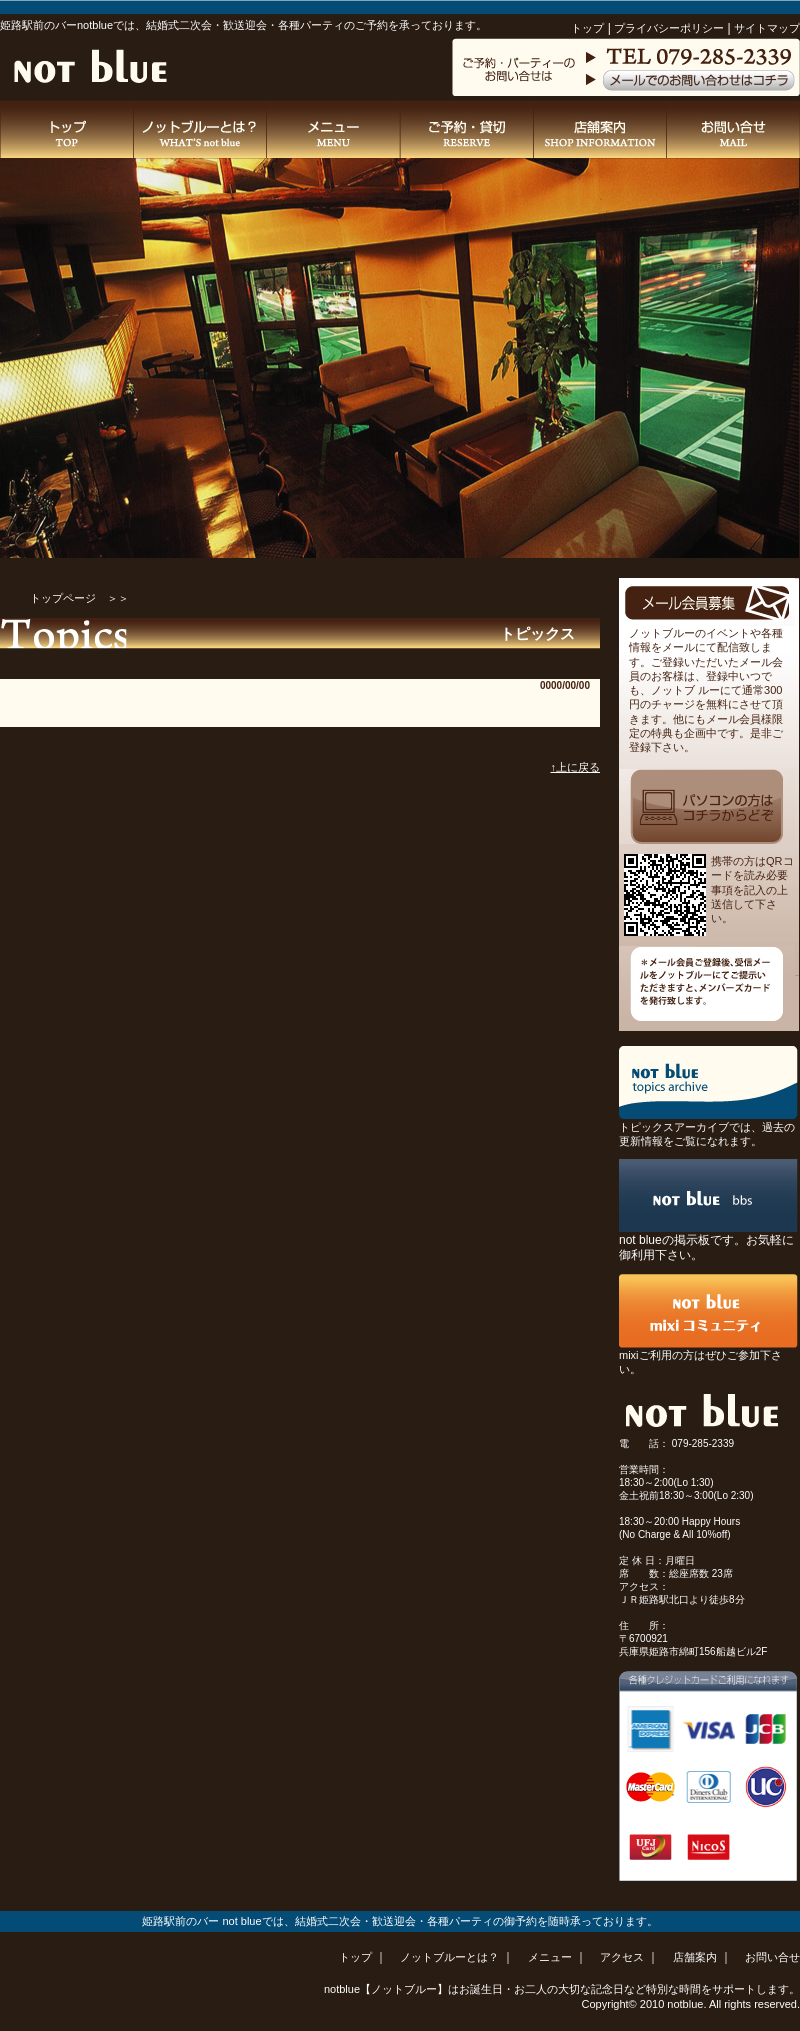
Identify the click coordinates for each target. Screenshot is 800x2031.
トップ (587, 28)
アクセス (623, 1957)
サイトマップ (767, 28)
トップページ (63, 598)
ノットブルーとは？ (451, 1957)
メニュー (551, 1957)
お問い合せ (772, 1957)
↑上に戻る (576, 767)
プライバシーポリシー (669, 28)
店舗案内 (696, 1957)
